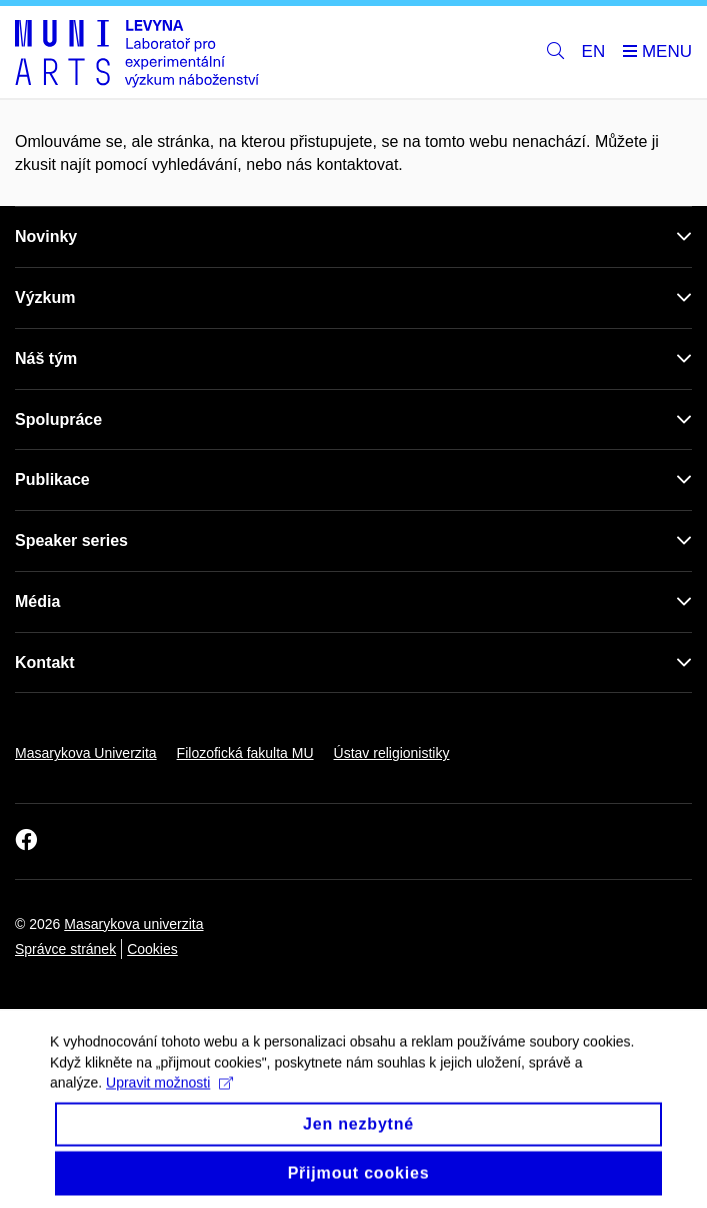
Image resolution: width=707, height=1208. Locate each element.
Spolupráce (58, 419)
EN (594, 51)
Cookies (152, 949)
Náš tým (46, 358)
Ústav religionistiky (392, 753)
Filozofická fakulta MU (245, 753)
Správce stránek (65, 949)
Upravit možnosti (169, 1094)
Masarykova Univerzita (86, 753)
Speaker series (71, 540)
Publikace (52, 479)
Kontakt (45, 662)
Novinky (46, 236)
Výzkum (45, 297)
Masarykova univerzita (133, 924)
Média (37, 601)
